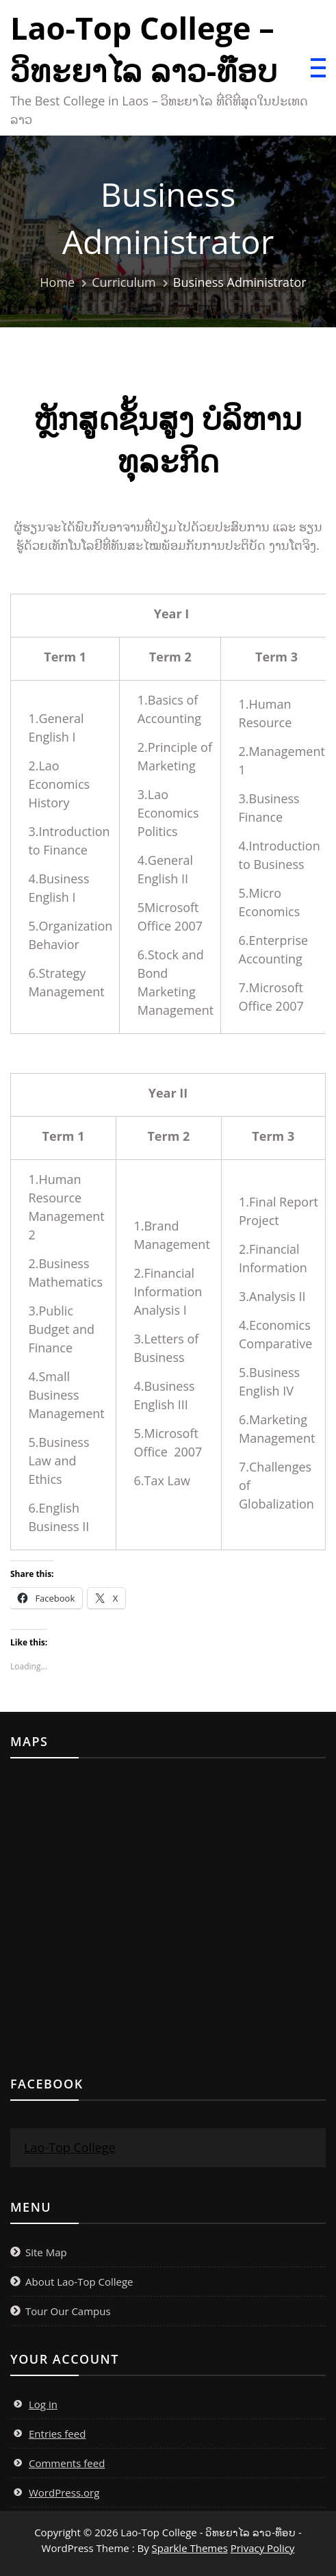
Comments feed (67, 2463)
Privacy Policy (263, 2548)
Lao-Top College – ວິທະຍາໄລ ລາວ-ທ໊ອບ (143, 49)
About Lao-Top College (79, 2281)
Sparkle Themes (190, 2548)
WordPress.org (64, 2492)
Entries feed (57, 2433)
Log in (43, 2404)
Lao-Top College (70, 2147)
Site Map (46, 2252)
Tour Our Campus (68, 2311)
